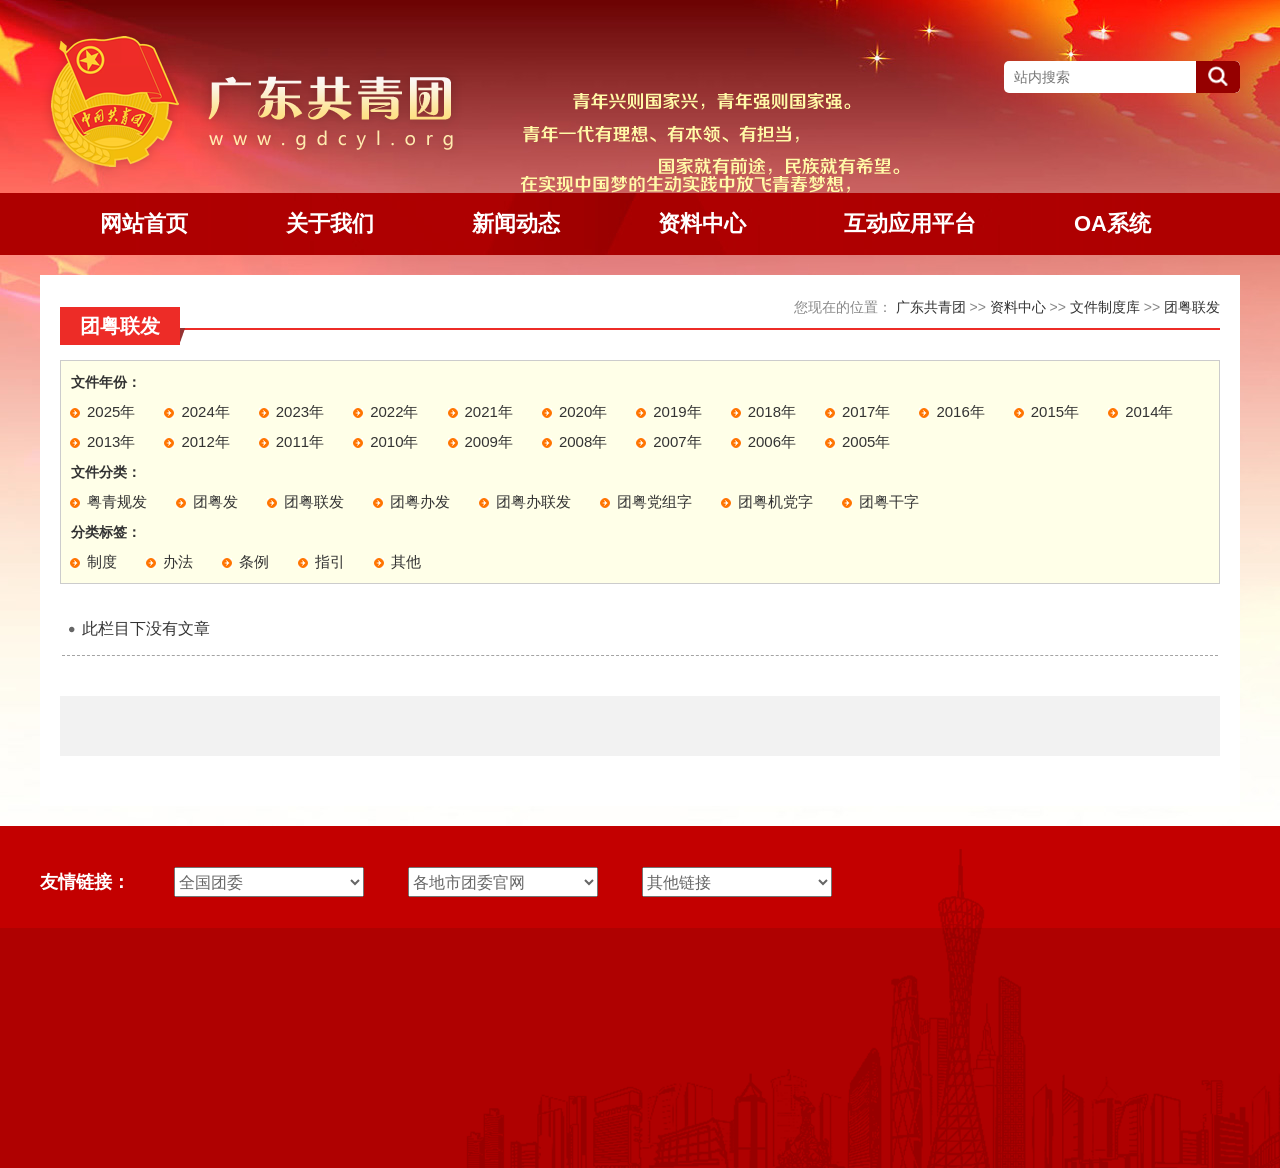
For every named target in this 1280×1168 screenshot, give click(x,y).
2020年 (583, 411)
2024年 (205, 411)
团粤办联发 (533, 501)
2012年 (205, 441)
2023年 (300, 411)
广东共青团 (931, 307)
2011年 (300, 441)
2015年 (1055, 411)
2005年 (866, 441)
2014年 (1149, 411)
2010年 (394, 441)
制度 (102, 561)
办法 (178, 561)
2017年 (866, 411)
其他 (406, 561)
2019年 (677, 411)
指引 (330, 561)
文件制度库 (1105, 307)
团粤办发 (420, 501)
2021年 (489, 411)
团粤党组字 (654, 501)
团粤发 (215, 501)
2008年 (583, 441)
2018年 (772, 411)
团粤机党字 (775, 501)
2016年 (960, 411)
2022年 (394, 411)
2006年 (772, 441)
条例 (254, 561)
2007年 (677, 441)
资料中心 (1018, 307)
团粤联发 (1192, 307)
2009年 (489, 441)
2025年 (111, 411)
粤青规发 (117, 501)
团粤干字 (889, 501)
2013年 (111, 441)
